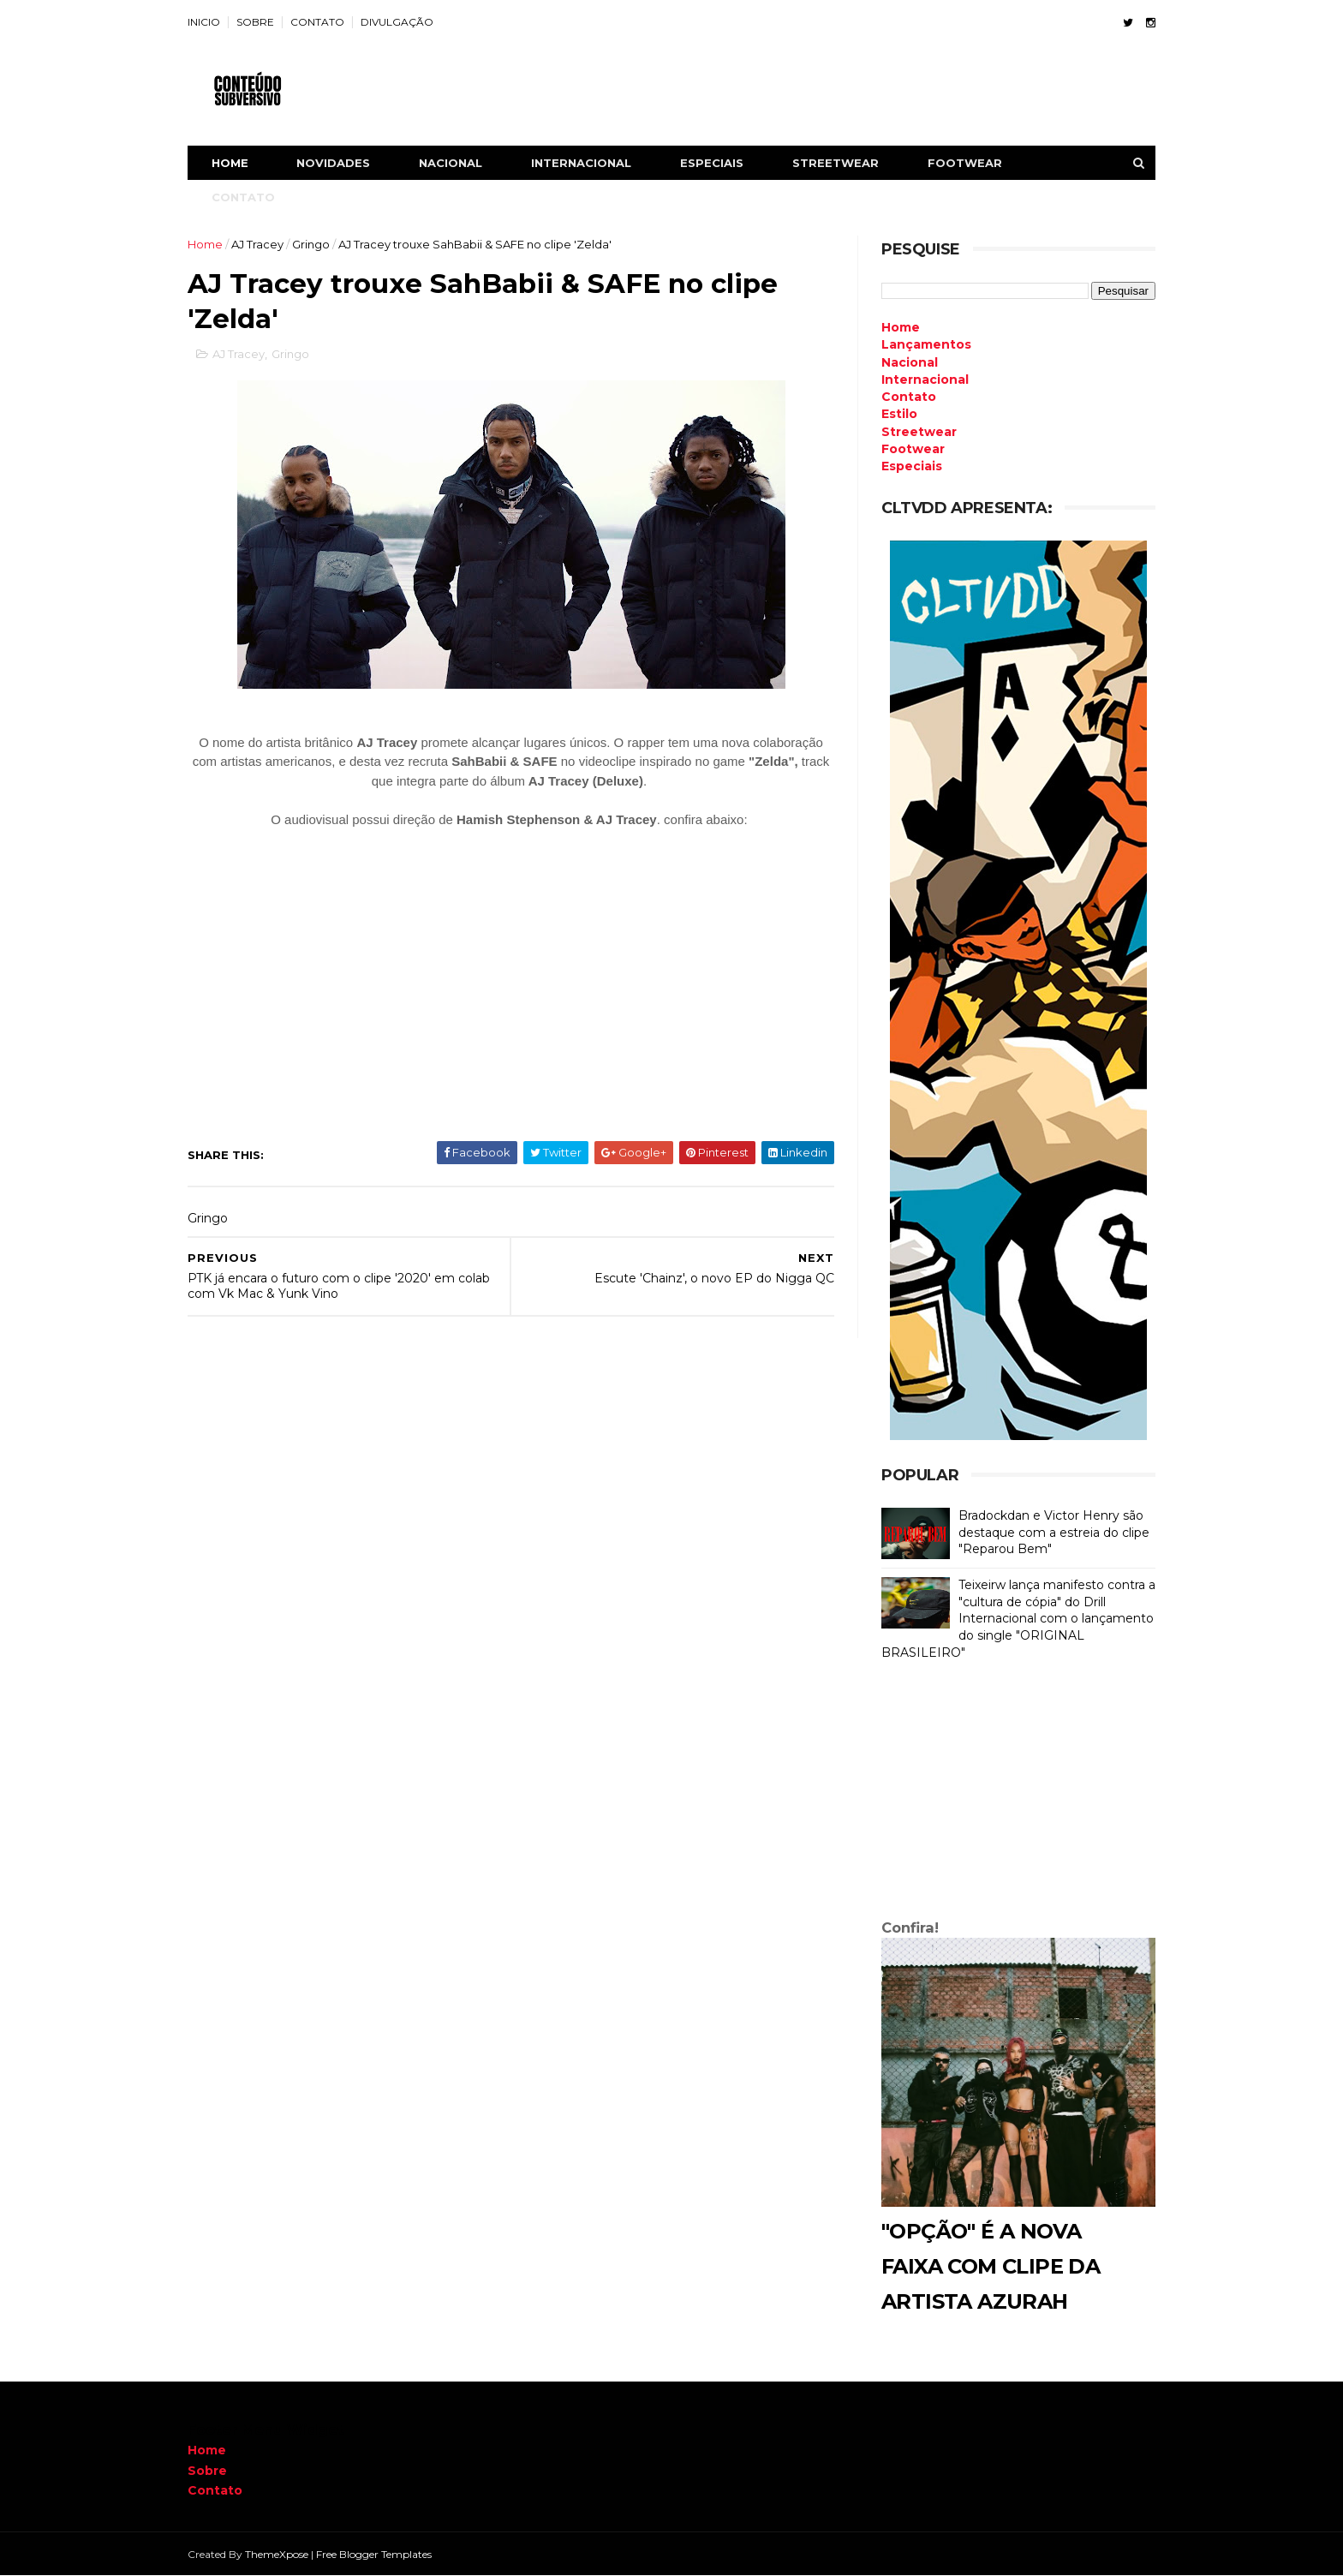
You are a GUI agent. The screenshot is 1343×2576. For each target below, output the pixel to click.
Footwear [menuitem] (913, 449)
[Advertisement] (1018, 1794)
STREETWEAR (835, 163)
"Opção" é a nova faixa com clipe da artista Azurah (990, 2266)
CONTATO (317, 21)
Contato (215, 2490)
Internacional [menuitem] (925, 379)
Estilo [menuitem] (899, 413)
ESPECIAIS (711, 163)
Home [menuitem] (900, 327)
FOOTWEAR (965, 163)
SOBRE (255, 21)
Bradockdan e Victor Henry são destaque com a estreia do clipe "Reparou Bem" (1053, 1532)
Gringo (311, 244)
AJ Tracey (257, 244)
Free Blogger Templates (374, 2554)
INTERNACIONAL (581, 163)
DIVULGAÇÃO (397, 21)
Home (230, 163)
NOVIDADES (333, 163)
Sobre (207, 2470)
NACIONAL (450, 163)
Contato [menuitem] (908, 396)
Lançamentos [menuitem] (926, 344)
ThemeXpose (276, 2554)
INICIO (204, 21)
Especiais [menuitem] (911, 466)
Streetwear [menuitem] (919, 431)
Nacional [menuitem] (909, 362)
